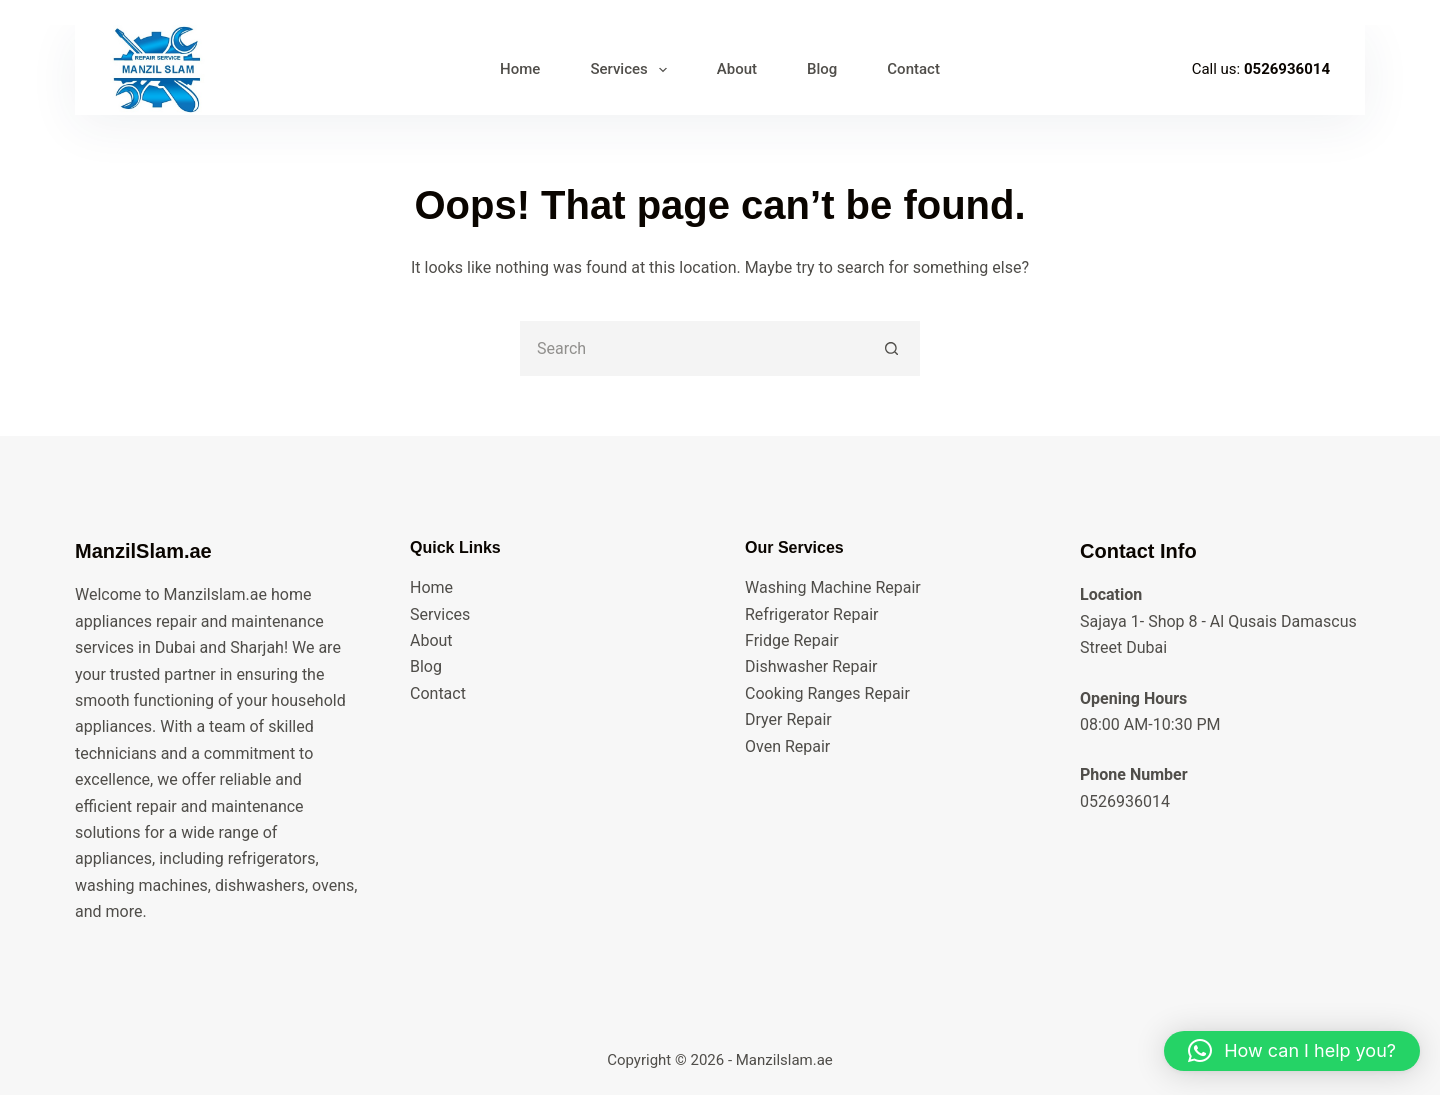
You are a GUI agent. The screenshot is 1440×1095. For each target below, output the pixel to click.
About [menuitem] (737, 69)
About (431, 640)
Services (440, 614)
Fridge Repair (792, 640)
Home (431, 587)
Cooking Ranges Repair (827, 693)
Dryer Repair (788, 719)
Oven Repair (787, 746)
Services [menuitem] (632, 70)
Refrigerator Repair (811, 614)
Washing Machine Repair (833, 587)
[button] (1292, 1051)
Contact (438, 693)
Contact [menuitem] (913, 69)
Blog (426, 666)
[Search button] (892, 348)
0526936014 (1287, 69)
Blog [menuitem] (822, 69)
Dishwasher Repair (811, 666)
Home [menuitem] (520, 69)
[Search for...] (692, 348)
